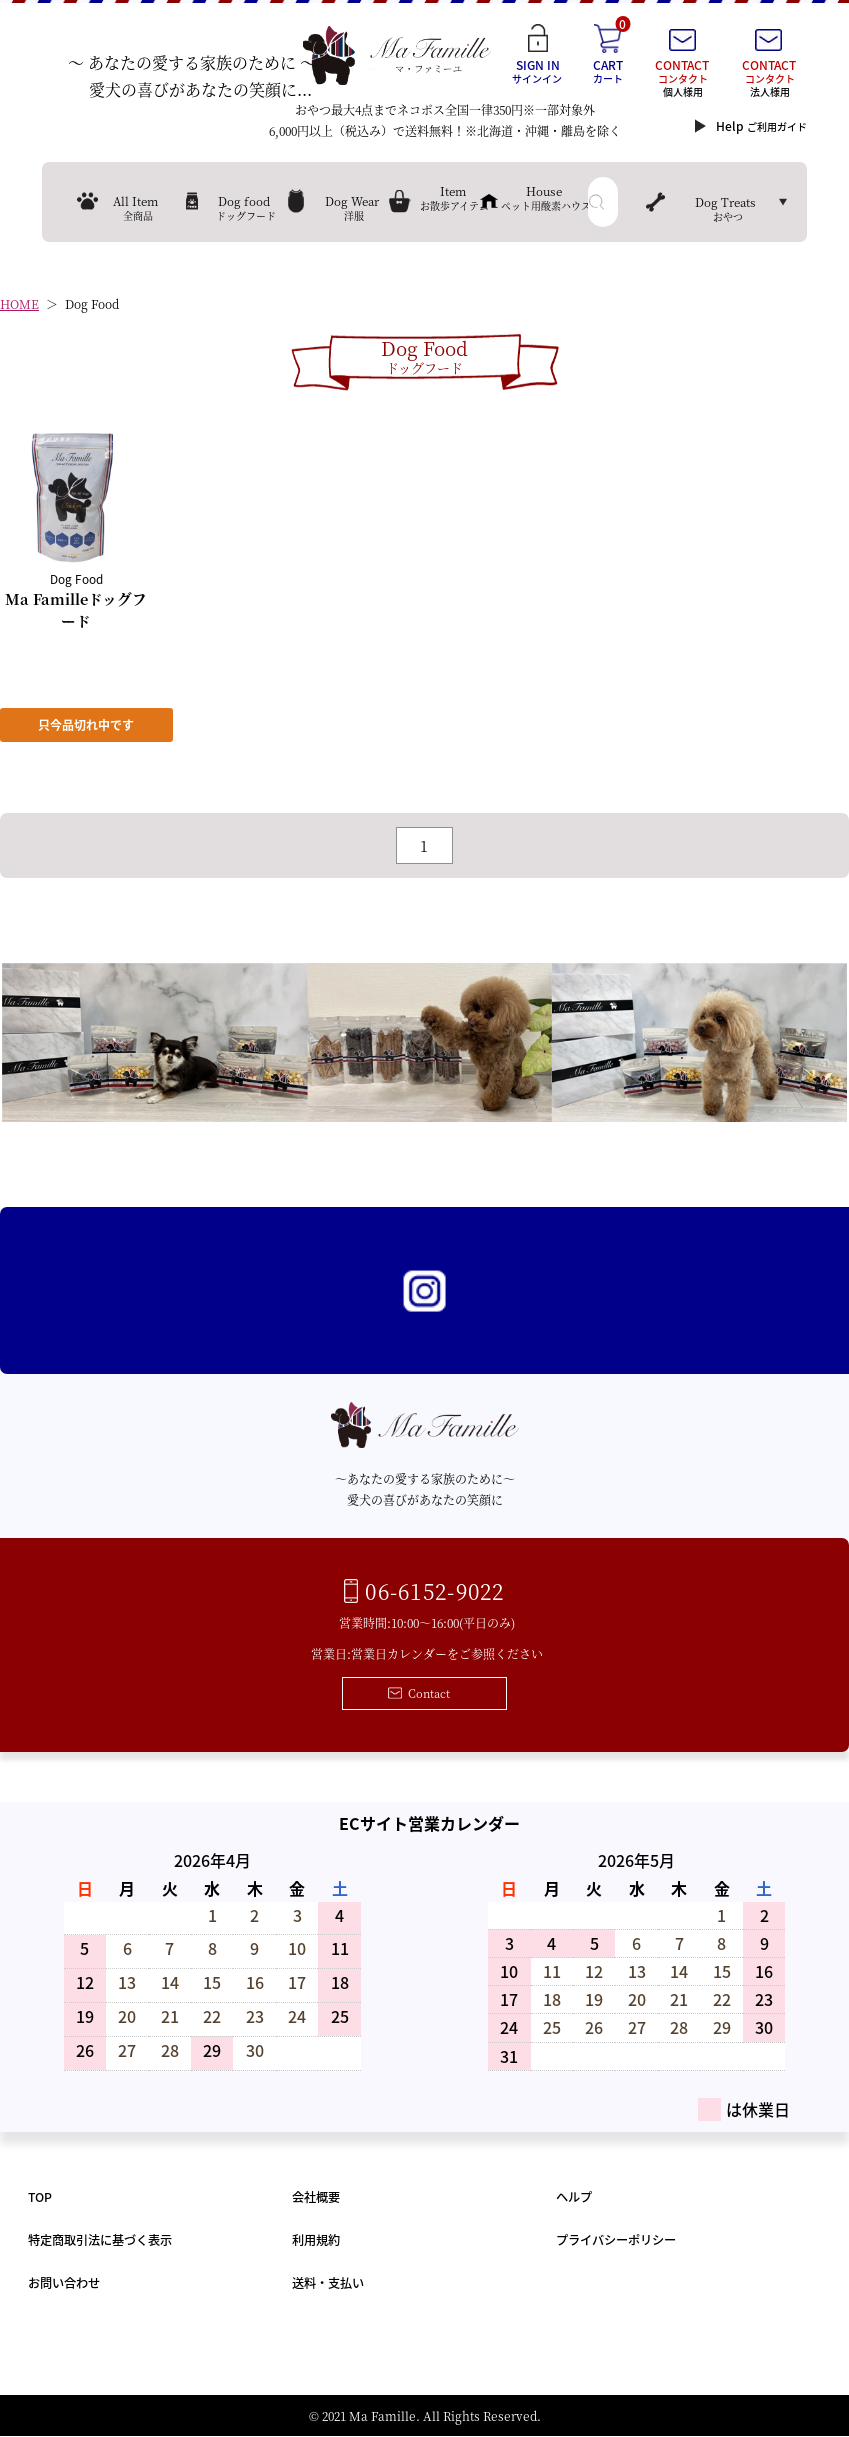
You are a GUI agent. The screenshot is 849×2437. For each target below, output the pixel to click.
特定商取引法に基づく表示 (100, 2240)
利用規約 (316, 2240)
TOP (40, 2197)
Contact (429, 1694)
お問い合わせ (64, 2283)
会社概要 (316, 2197)
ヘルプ (574, 2197)
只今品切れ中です (87, 725)
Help (761, 126)
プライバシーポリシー (616, 2240)
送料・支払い (328, 2283)
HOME (19, 304)
